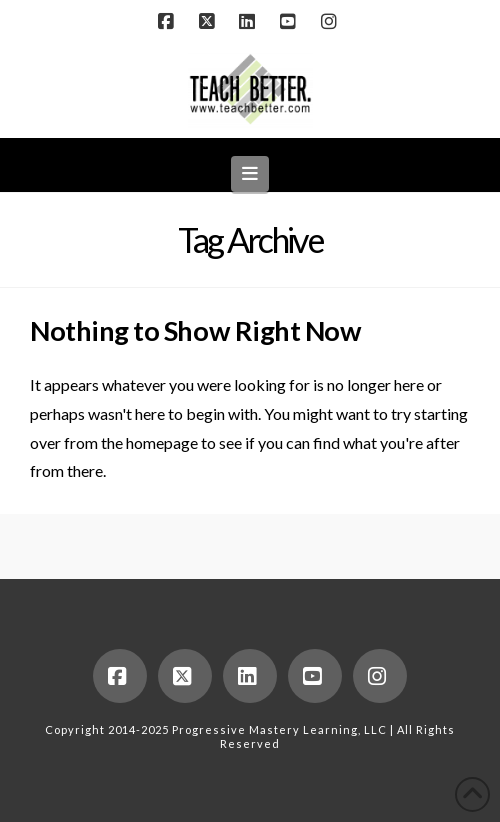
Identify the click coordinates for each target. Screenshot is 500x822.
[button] (250, 173)
